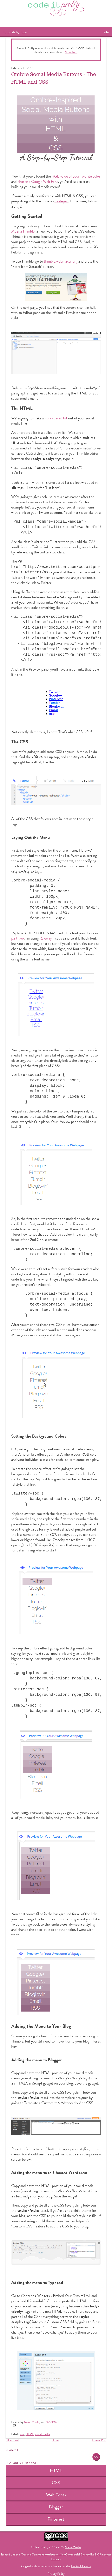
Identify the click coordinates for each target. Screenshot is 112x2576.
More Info (71, 52)
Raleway (45, 938)
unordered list (56, 418)
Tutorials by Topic (15, 32)
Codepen (62, 201)
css (22, 2434)
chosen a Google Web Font (37, 181)
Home (55, 2440)
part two (17, 938)
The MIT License (81, 2566)
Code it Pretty (39, 2547)
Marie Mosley (73, 2547)
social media (42, 2434)
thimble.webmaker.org (60, 261)
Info (106, 32)
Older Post (12, 2440)
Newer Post (99, 2440)
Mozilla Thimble (23, 231)
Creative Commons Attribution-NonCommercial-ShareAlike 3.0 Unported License (66, 2556)
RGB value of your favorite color (76, 176)
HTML (30, 2434)
